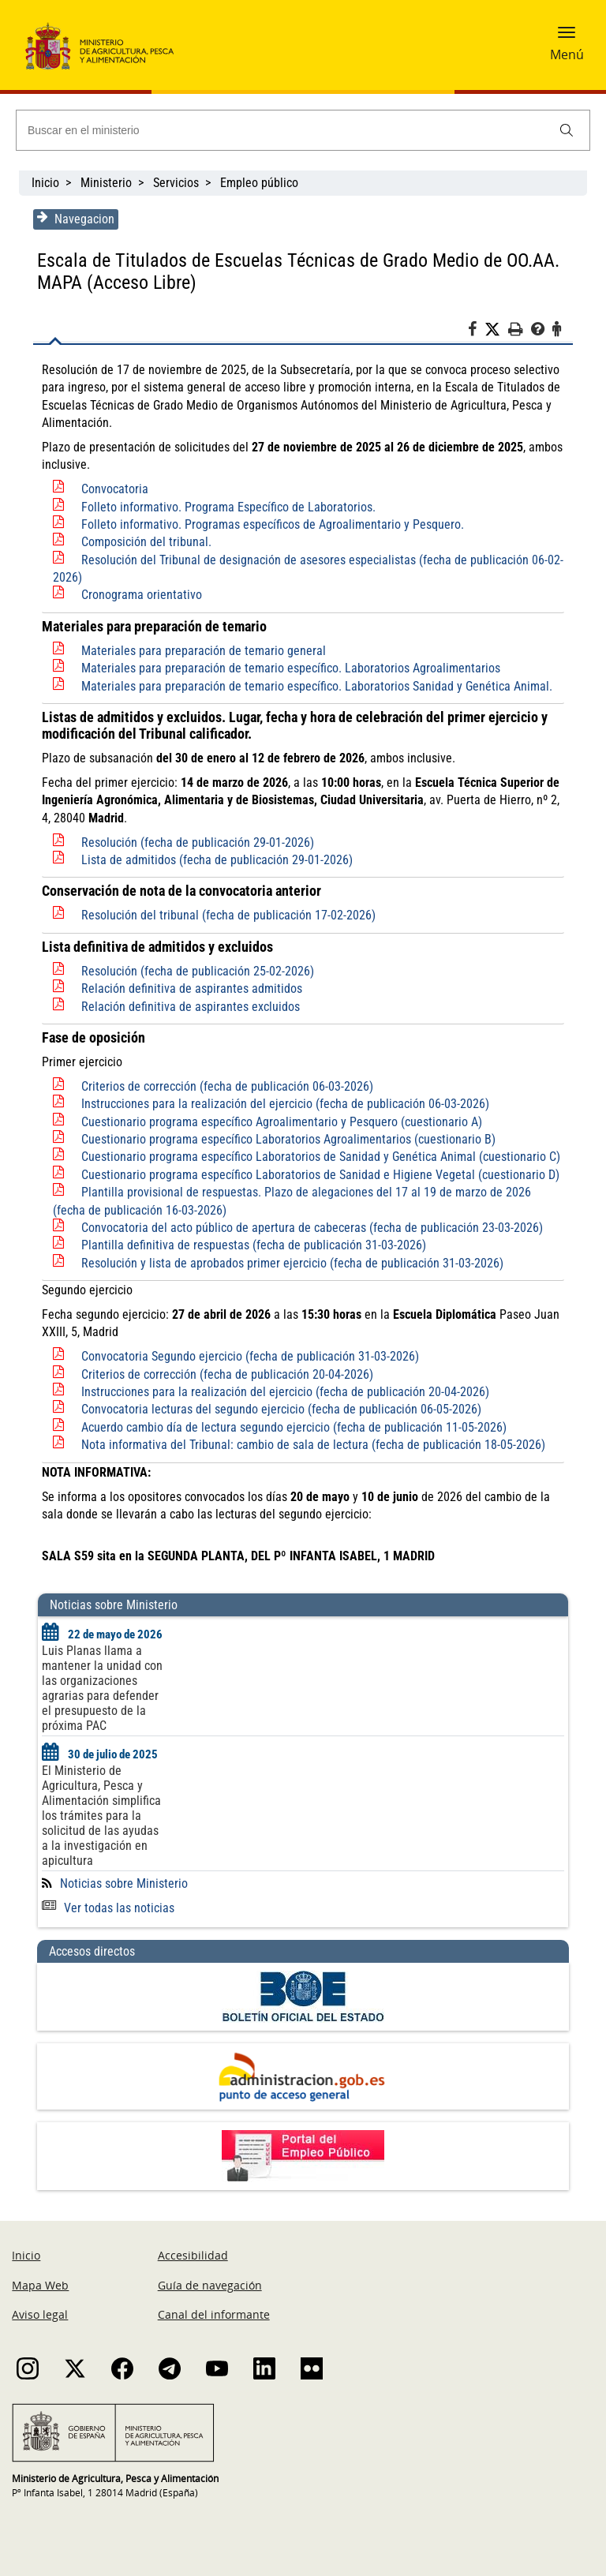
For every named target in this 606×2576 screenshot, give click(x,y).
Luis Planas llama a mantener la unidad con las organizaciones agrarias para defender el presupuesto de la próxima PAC (99, 1688)
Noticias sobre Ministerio (121, 1883)
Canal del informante (214, 2314)
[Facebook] (478, 331)
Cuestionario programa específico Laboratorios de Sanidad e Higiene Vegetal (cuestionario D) (318, 1174)
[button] (566, 37)
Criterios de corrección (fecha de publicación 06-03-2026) (225, 1086)
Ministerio (106, 182)
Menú (567, 54)
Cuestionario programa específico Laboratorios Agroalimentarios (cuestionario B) (286, 1139)
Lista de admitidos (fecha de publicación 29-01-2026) (214, 859)
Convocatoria (112, 488)
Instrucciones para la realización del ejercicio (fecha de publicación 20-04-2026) (283, 1391)
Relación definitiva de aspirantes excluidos (188, 1006)
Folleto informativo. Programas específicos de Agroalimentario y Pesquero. (270, 524)
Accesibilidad (193, 2255)
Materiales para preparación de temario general (201, 650)
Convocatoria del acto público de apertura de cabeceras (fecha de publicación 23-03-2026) (310, 1227)
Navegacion (73, 219)
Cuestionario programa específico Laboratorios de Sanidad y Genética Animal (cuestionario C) (318, 1156)
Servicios (176, 182)
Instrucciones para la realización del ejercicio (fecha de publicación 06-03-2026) (283, 1103)
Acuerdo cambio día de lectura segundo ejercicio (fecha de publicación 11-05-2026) (291, 1427)
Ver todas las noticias (105, 1907)
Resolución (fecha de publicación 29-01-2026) (195, 842)
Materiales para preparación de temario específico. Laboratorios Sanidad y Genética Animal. (314, 686)
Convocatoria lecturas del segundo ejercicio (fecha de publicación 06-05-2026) (279, 1409)
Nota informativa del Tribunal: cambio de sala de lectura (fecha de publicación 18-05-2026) (311, 1444)
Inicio (45, 182)
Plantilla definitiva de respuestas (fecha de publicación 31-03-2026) (251, 1244)
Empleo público (259, 182)
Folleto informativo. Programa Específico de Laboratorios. (226, 507)
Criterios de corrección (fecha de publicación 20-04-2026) (225, 1374)
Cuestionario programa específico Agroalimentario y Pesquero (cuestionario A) (279, 1121)
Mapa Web (40, 2285)
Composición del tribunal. (144, 541)
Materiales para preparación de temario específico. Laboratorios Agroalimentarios (288, 668)
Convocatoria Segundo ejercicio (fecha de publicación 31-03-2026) (248, 1356)
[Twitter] (499, 329)
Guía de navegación (210, 2285)
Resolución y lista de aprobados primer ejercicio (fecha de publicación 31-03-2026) (290, 1263)
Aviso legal (40, 2314)
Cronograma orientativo (139, 594)
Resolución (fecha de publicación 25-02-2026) (195, 971)
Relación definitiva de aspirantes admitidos (189, 988)
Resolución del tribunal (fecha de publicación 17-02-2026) (226, 915)
